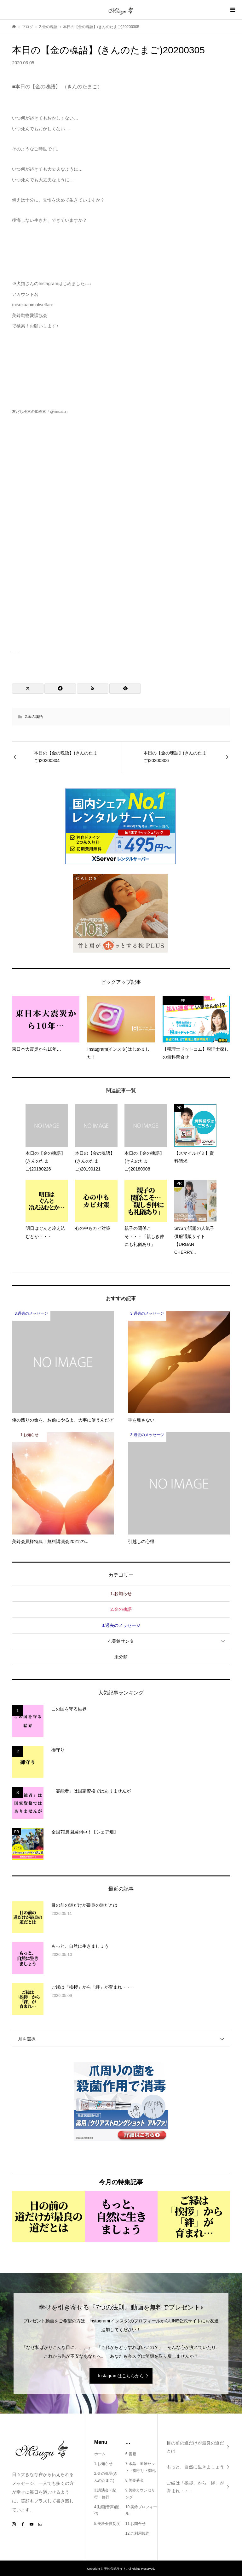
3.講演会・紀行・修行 (105, 2493)
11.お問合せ (135, 2523)
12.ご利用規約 (137, 2533)
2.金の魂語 (34, 716)
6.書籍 (130, 2454)
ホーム (100, 2454)
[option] (48, 2216)
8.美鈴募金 (134, 2480)
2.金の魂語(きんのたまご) (106, 2477)
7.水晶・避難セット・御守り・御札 (140, 2467)
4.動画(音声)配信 (106, 2510)
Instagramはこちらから (121, 2375)
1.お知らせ (121, 1593)
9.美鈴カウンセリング (140, 2493)
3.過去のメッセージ (121, 1625)
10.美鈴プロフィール (141, 2510)
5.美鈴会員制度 (107, 2523)
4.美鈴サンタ (121, 1641)
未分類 (121, 1656)
